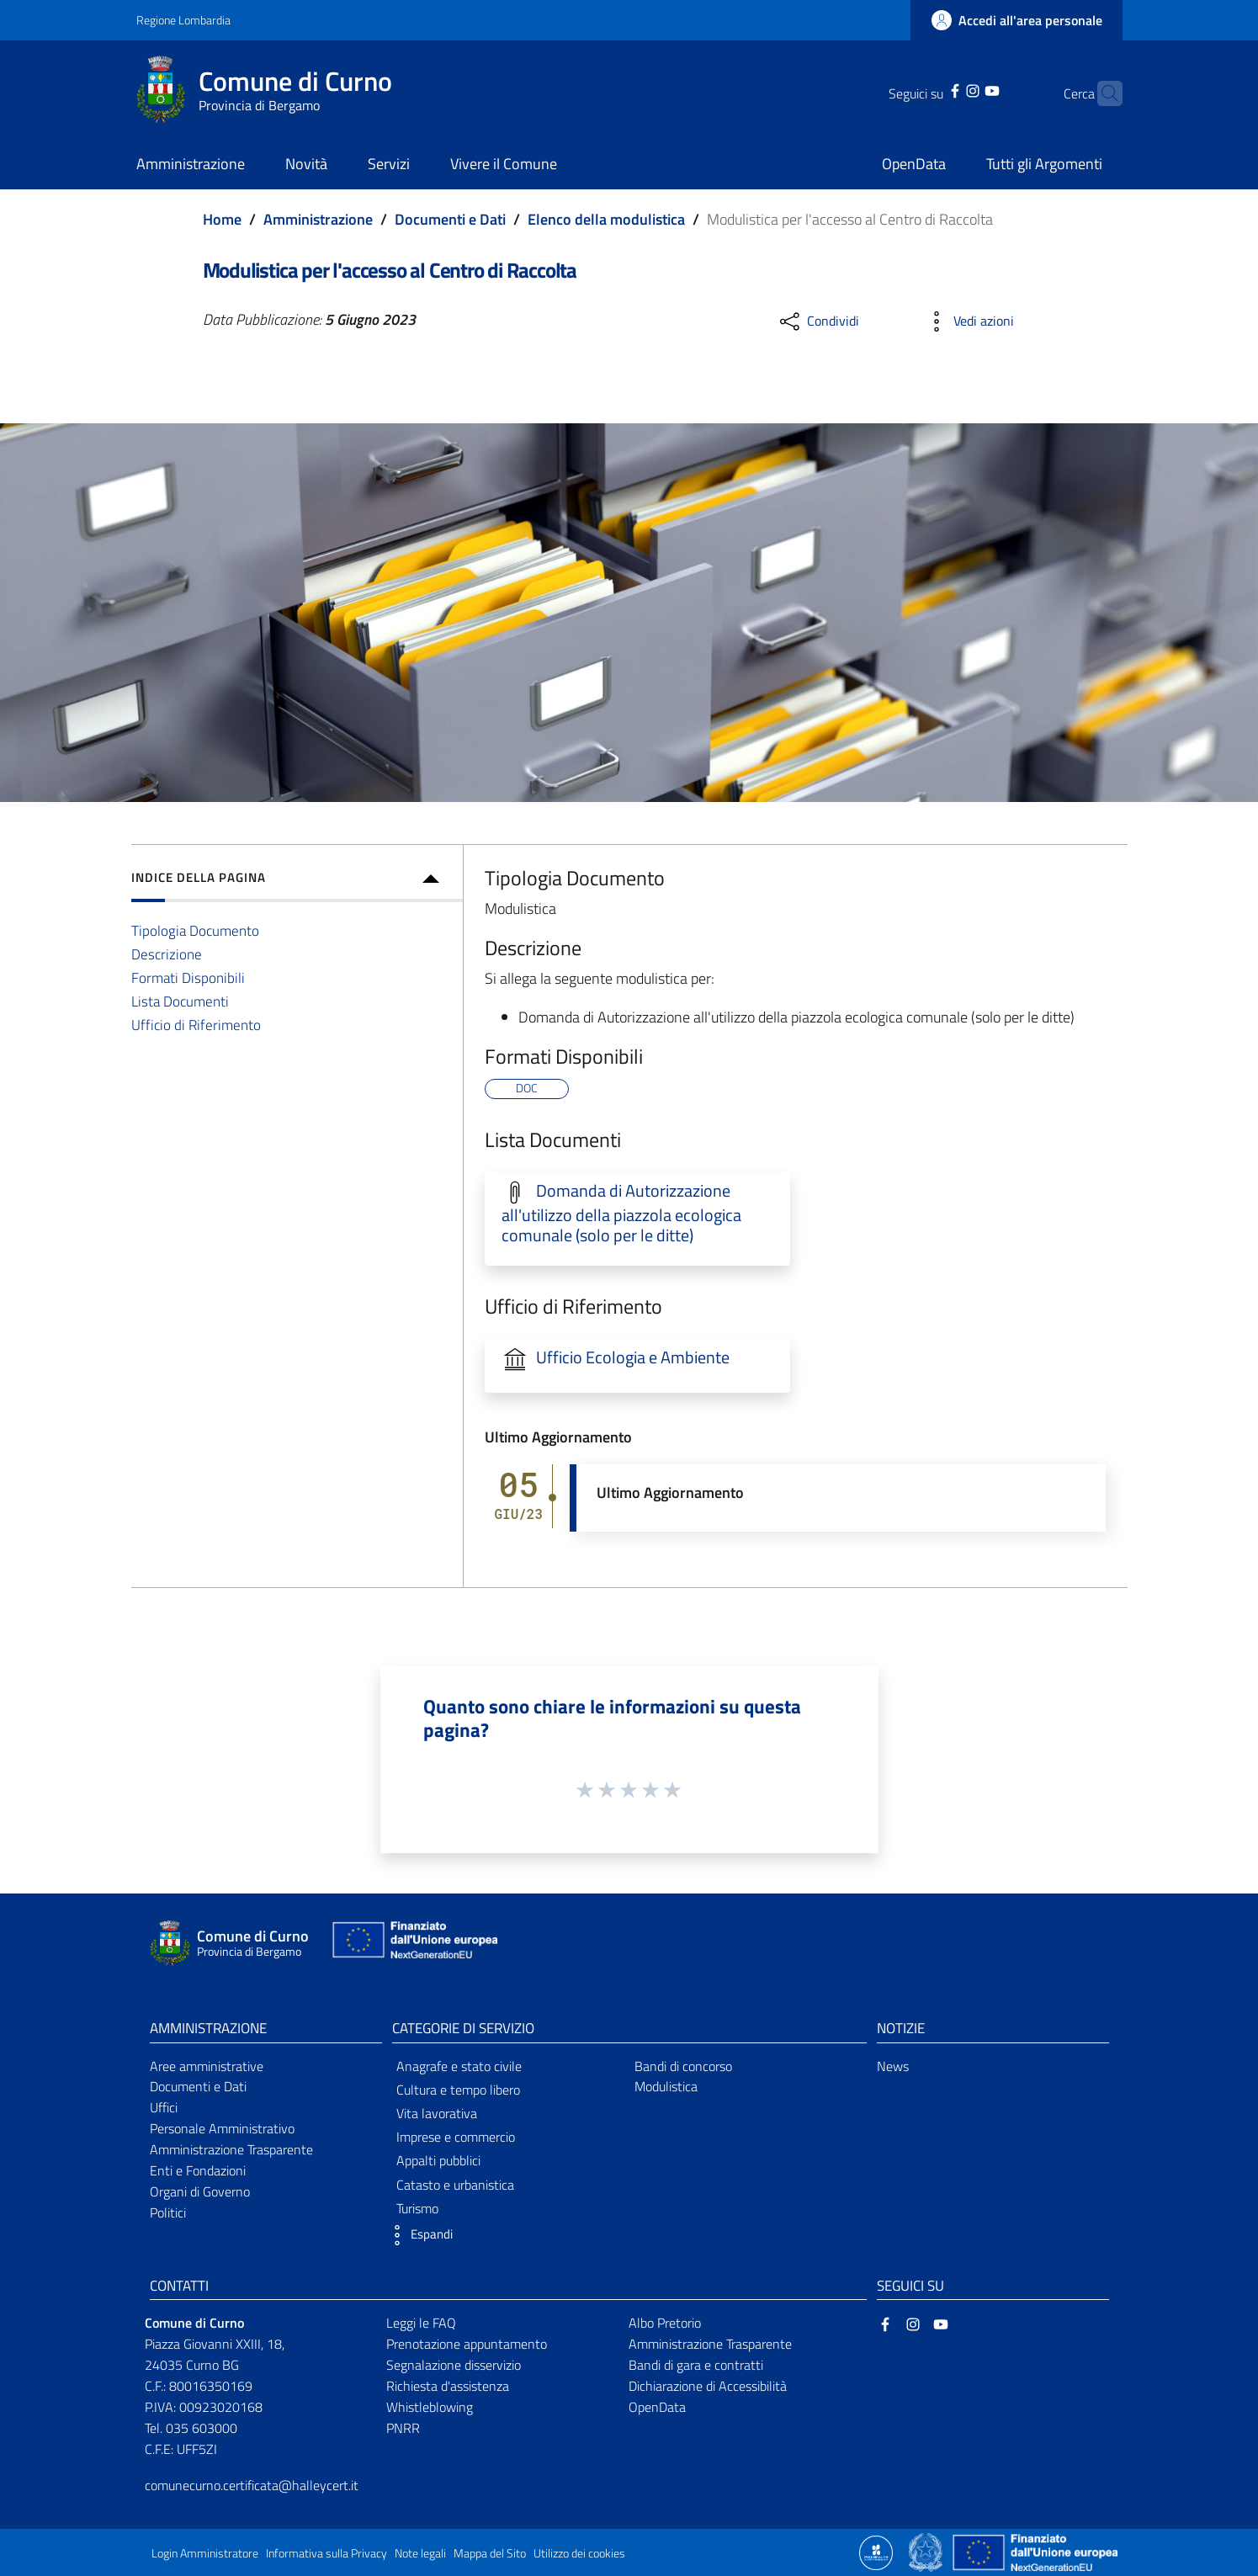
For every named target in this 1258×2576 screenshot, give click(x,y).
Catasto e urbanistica (455, 2185)
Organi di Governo (200, 2191)
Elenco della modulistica (606, 219)
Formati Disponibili (188, 977)
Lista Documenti (180, 1001)
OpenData (657, 2407)
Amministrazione (318, 219)
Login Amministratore (204, 2553)
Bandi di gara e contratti (696, 2365)
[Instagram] (946, 89)
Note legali (420, 2553)
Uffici (164, 2107)
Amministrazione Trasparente (231, 2149)
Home (222, 219)
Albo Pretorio (665, 2323)
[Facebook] (928, 89)
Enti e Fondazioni (198, 2170)
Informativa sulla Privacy (326, 2553)
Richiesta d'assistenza (447, 2386)
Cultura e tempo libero (458, 2089)
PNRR (403, 2428)
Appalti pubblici (438, 2160)
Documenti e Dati (450, 219)
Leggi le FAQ (421, 2323)
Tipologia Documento (195, 930)
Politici (168, 2212)
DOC (527, 1088)
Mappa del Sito (490, 2553)
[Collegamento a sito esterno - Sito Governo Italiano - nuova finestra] (927, 2551)
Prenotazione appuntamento (466, 2344)
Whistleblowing (429, 2407)
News (893, 2066)
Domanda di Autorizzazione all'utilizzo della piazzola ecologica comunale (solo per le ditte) (621, 1213)
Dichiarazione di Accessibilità (708, 2386)
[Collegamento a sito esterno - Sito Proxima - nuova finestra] (876, 2551)
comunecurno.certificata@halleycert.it (251, 2485)
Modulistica (666, 2086)
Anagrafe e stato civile (459, 2066)
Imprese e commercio (455, 2137)
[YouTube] (966, 89)
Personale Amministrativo (222, 2128)
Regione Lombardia (183, 20)
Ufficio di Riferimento (196, 1024)
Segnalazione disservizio (453, 2365)
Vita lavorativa (436, 2113)
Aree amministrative (206, 2066)
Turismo (417, 2208)
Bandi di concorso (683, 2066)
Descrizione (166, 953)
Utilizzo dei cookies (579, 2553)
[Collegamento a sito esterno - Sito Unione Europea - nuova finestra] (413, 1943)
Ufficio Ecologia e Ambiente (633, 1357)
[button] (418, 2235)
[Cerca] (1102, 93)
